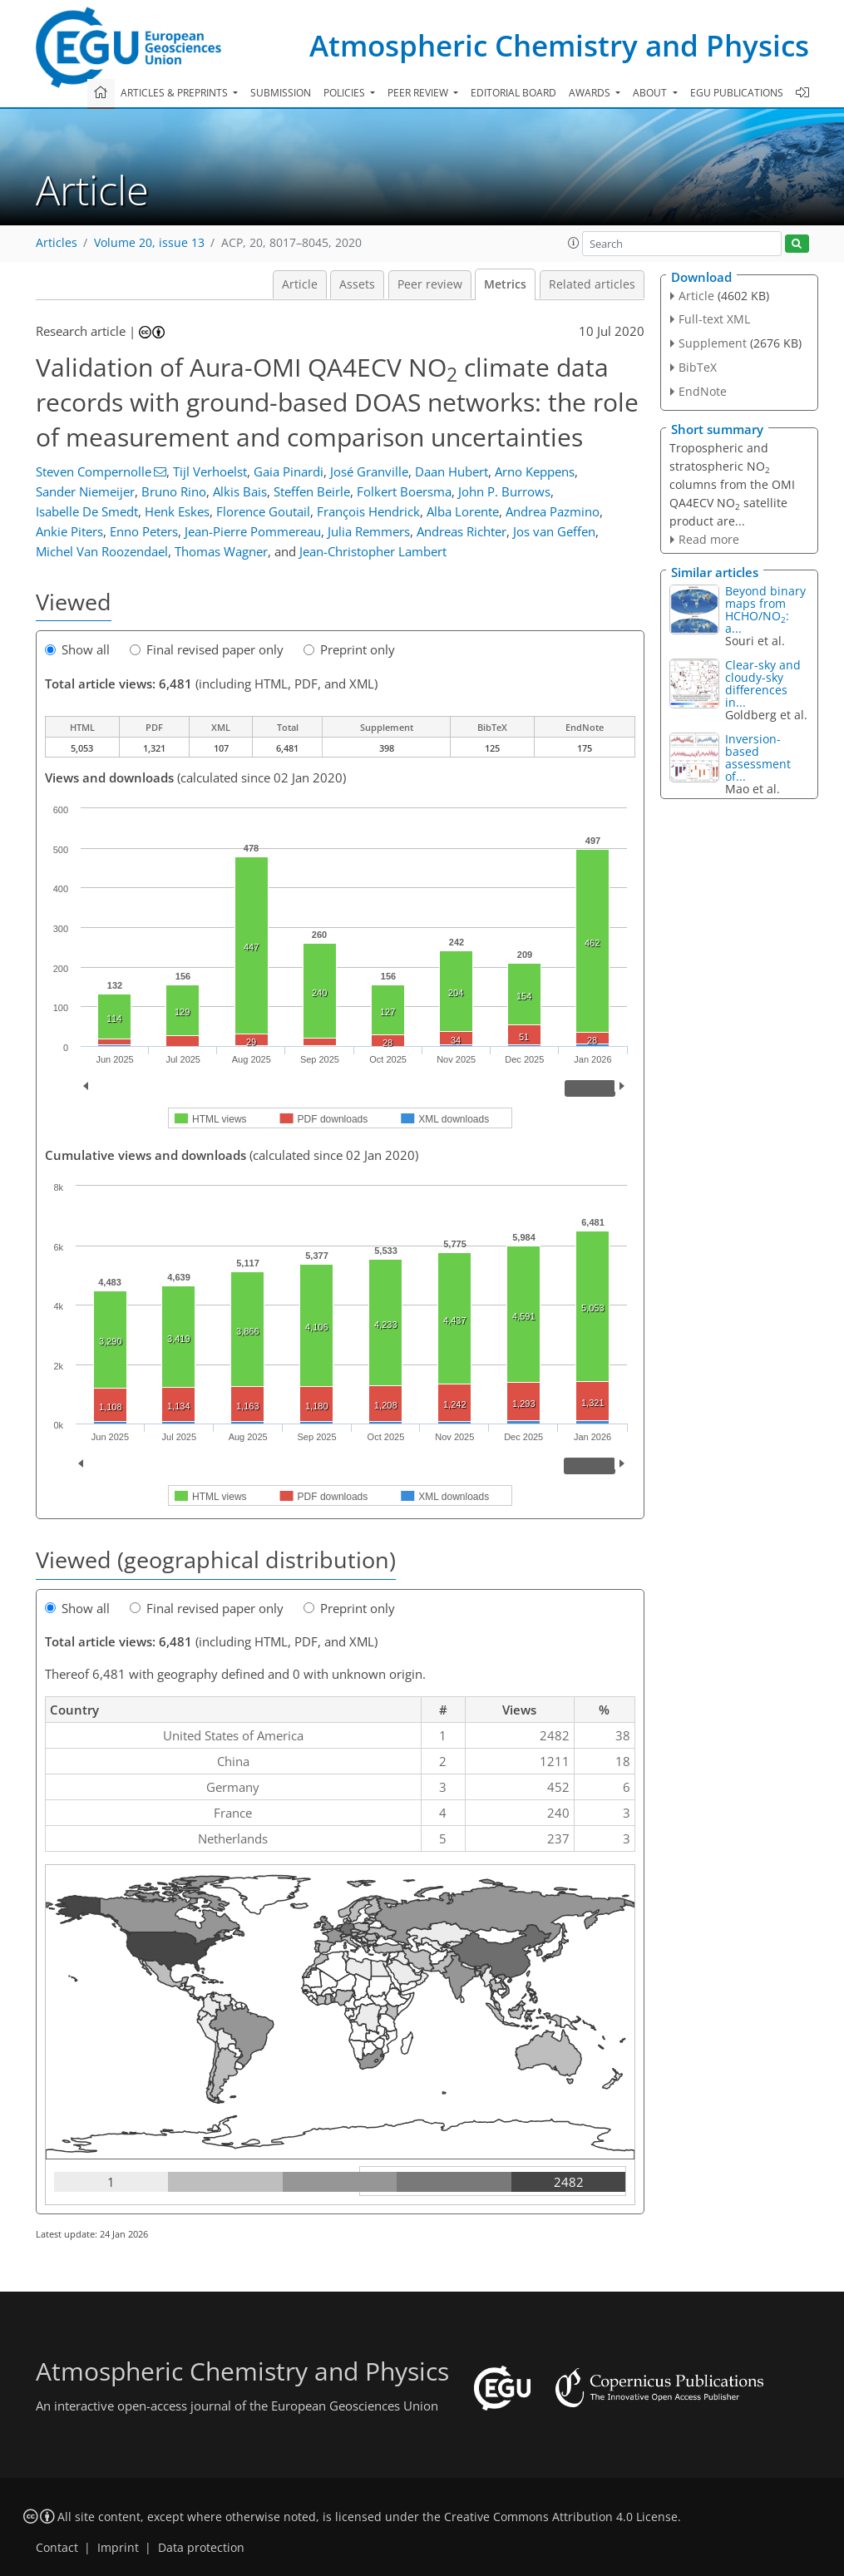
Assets (357, 284)
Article (300, 284)
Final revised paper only (207, 649)
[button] (574, 242)
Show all (77, 649)
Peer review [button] (419, 93)
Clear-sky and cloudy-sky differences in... (763, 683)
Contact (57, 2547)
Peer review (429, 284)
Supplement (713, 343)
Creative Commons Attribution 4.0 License (561, 2516)
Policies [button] (345, 93)
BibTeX (698, 367)
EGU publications (736, 93)
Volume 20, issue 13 (149, 242)
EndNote (703, 391)
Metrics (505, 284)
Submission (280, 93)
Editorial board (513, 93)
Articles (56, 242)
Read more (709, 539)
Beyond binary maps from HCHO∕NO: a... (765, 609)
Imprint (118, 2547)
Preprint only (349, 649)
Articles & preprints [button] (175, 93)
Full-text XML (714, 319)
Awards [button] (591, 93)
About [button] (651, 93)
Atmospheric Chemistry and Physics (559, 45)
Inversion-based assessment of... (758, 757)
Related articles (592, 284)
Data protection (201, 2547)
